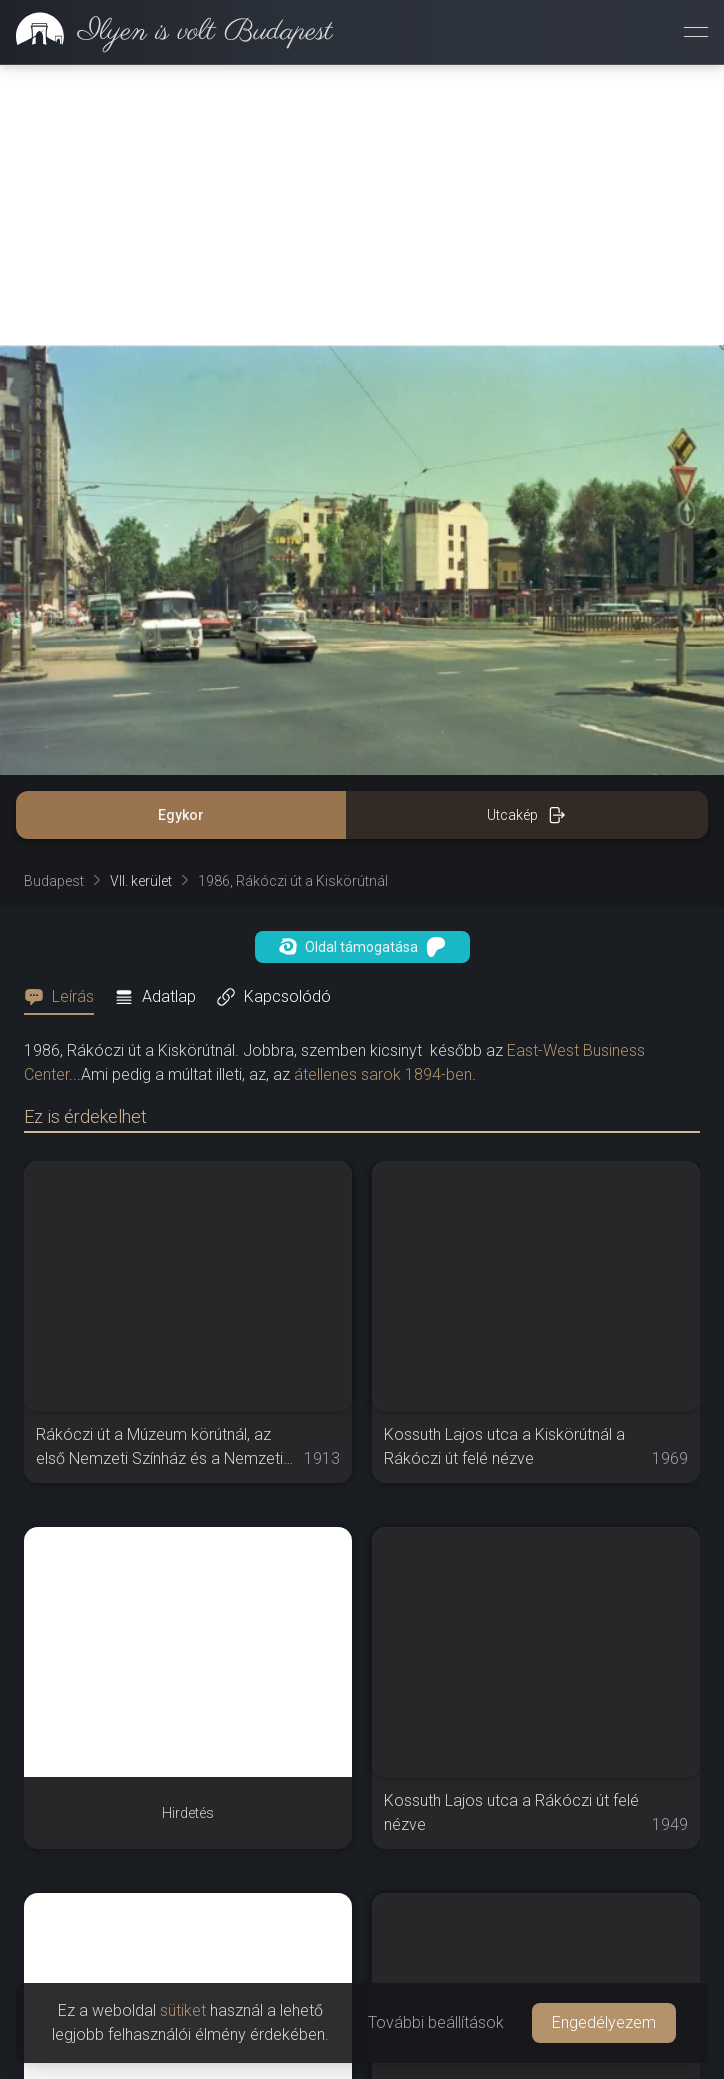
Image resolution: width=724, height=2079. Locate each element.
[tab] (65, 997)
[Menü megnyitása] (696, 32)
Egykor (181, 815)
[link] (166, 32)
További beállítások (436, 2022)
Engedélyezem (604, 2022)
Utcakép (526, 815)
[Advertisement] (362, 205)
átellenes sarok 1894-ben (383, 1074)
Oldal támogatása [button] (362, 947)
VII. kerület (141, 881)
